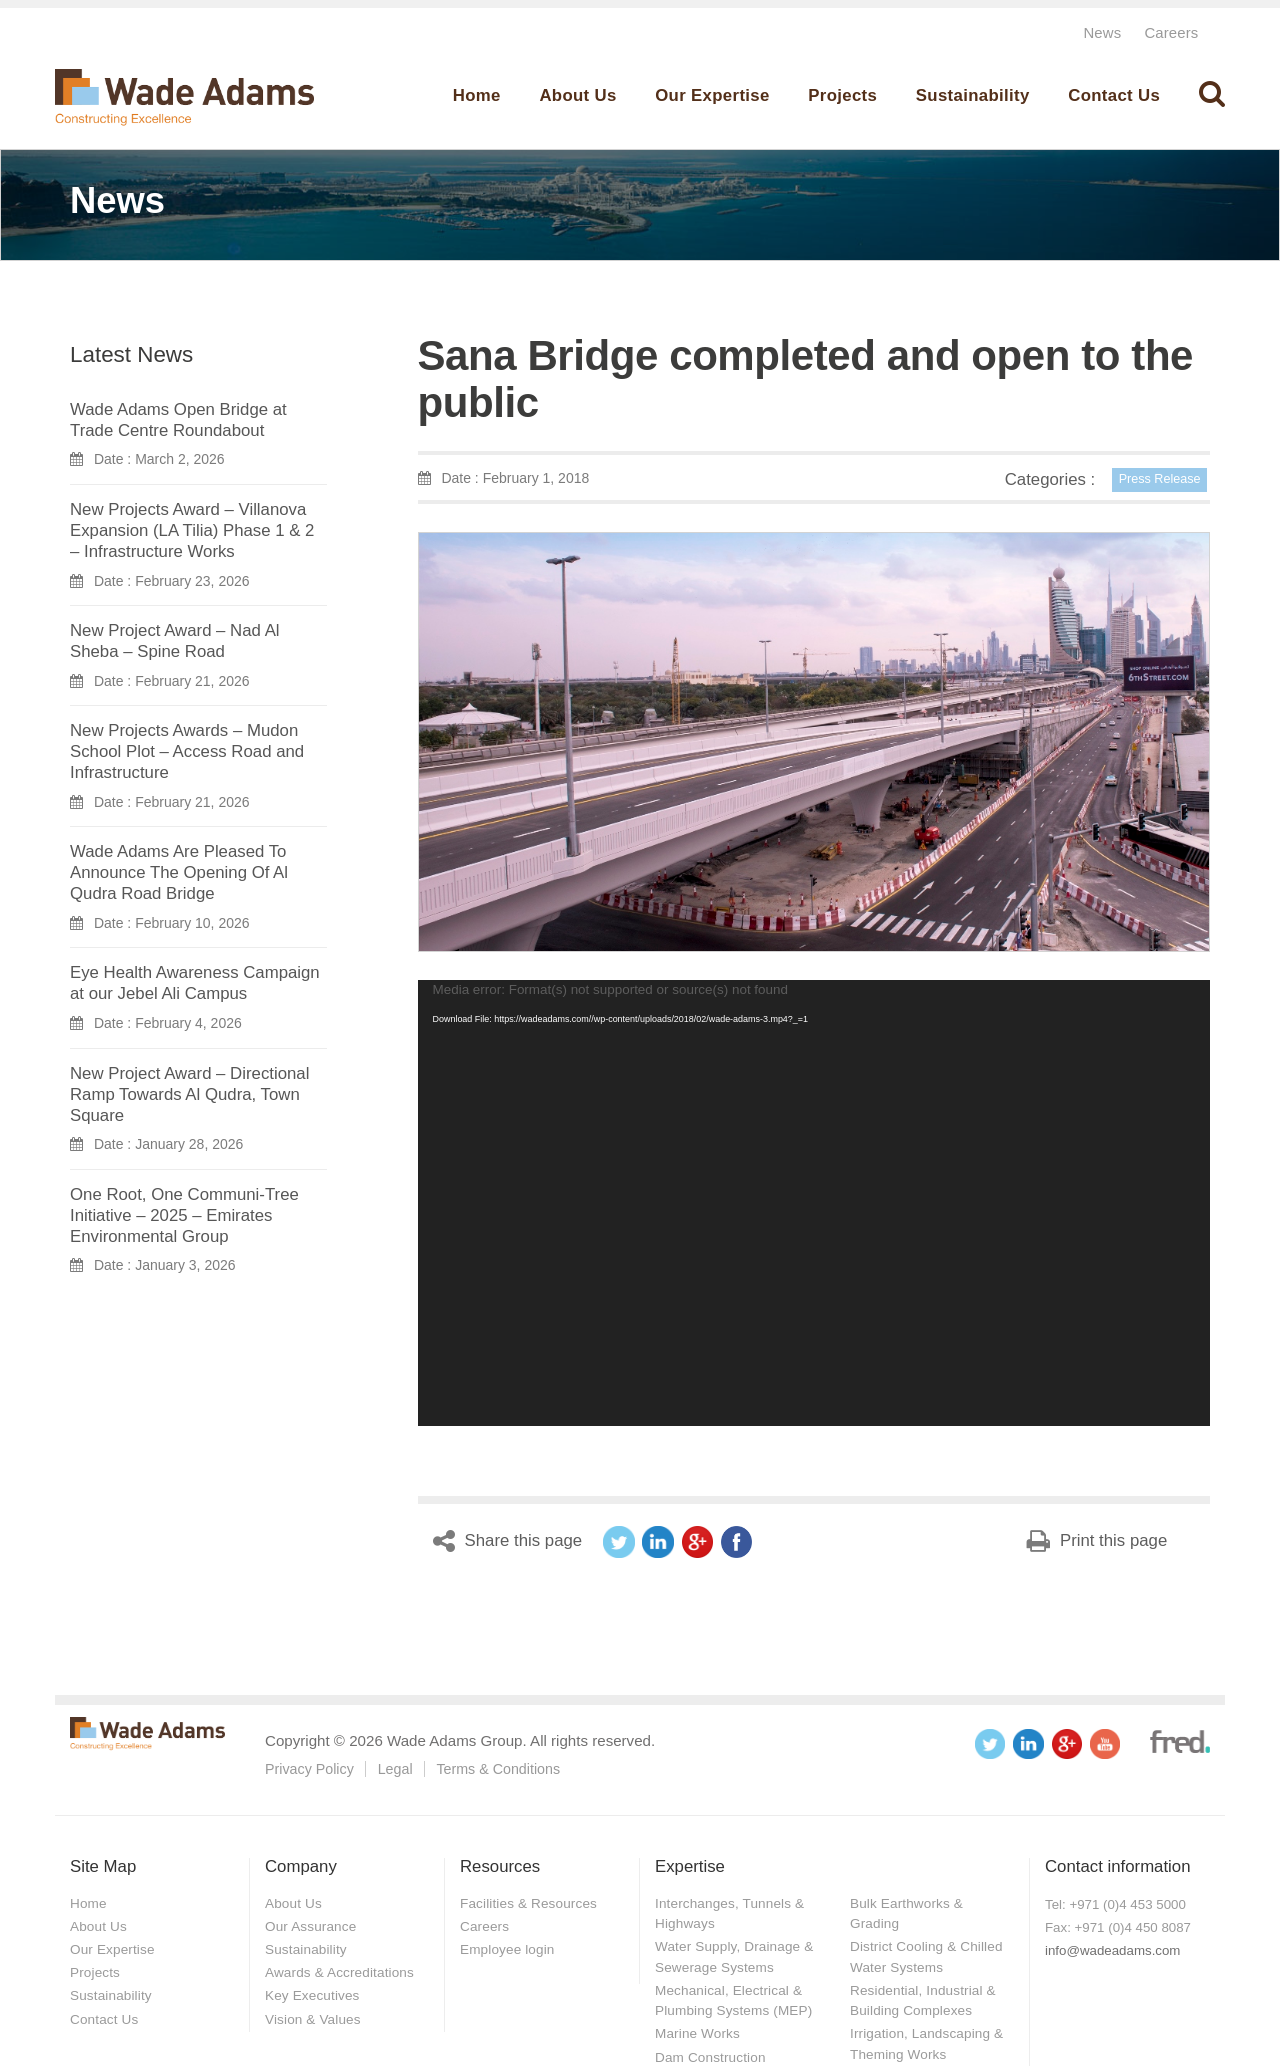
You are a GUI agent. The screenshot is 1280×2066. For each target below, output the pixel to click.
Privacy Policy (309, 1769)
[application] (814, 1203)
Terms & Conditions (498, 1769)
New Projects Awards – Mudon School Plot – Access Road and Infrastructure (187, 751)
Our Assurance (312, 1925)
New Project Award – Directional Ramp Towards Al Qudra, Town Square (189, 1093)
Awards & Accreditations (342, 1971)
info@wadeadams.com (1112, 1950)
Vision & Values (314, 2016)
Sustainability (973, 95)
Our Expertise (712, 95)
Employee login (509, 1948)
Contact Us (1114, 95)
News (1099, 32)
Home (477, 95)
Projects (842, 95)
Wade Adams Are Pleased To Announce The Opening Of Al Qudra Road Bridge (179, 872)
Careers (1171, 32)
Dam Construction (712, 2054)
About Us (577, 95)
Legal (395, 1769)
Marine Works (699, 2031)
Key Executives (314, 1994)
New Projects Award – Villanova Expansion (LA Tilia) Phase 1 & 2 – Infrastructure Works (192, 530)
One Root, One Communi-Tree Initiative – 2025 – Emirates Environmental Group (184, 1214)
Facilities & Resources (531, 1902)
